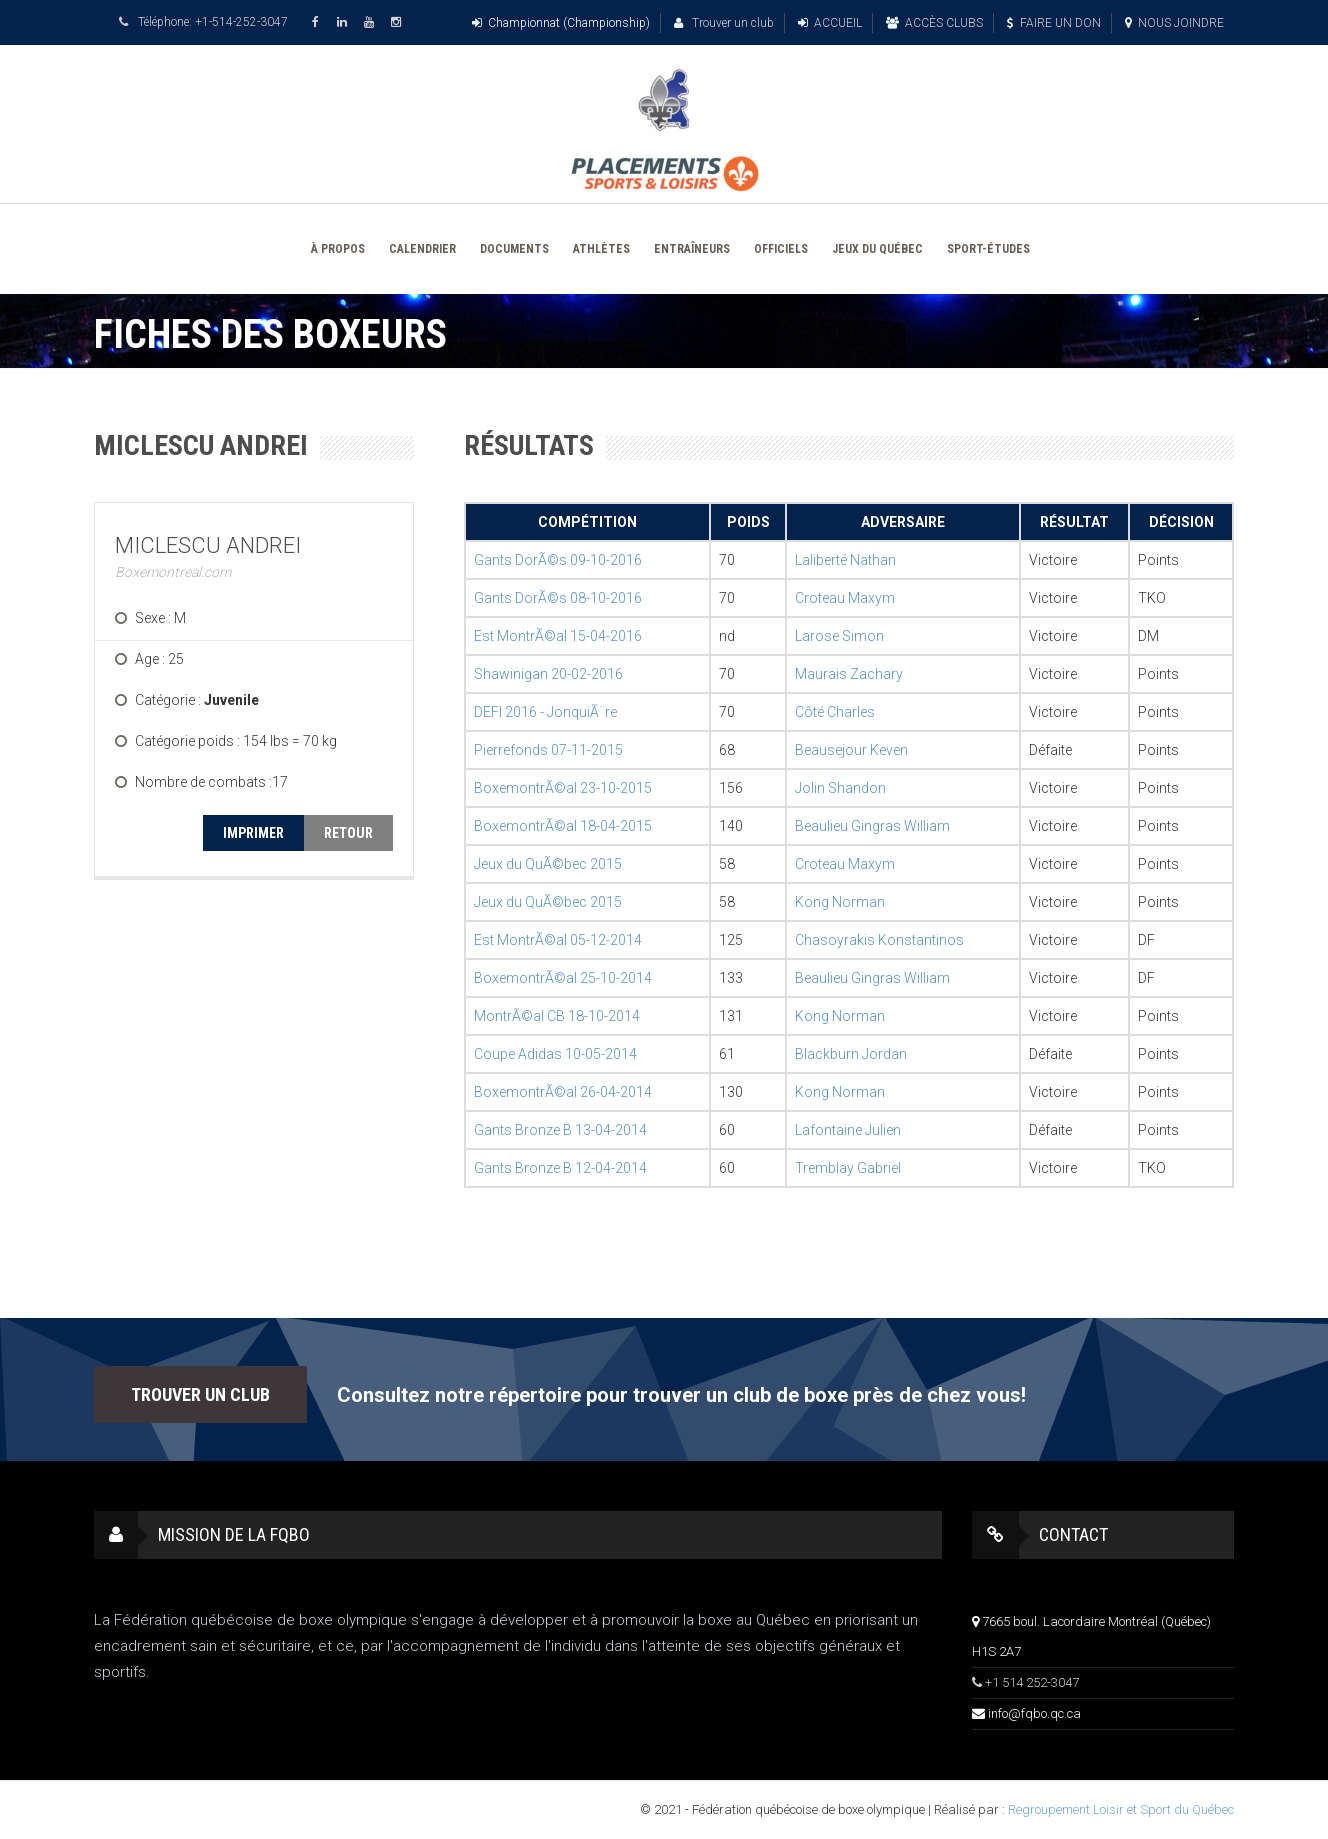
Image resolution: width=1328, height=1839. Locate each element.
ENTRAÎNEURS (692, 249)
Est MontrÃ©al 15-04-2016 (558, 636)
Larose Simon (839, 636)
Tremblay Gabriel (848, 1168)
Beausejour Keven (851, 750)
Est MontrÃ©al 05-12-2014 (558, 940)
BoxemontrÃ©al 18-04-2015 (563, 826)
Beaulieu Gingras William (872, 826)
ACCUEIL (830, 23)
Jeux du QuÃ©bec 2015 (548, 864)
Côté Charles (835, 712)
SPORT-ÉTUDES (988, 249)
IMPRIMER (253, 833)
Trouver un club (724, 23)
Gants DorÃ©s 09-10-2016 (558, 560)
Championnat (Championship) (561, 23)
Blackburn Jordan (851, 1054)
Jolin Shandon (840, 788)
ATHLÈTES (601, 249)
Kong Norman (840, 902)
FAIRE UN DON (1054, 23)
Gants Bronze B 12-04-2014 (560, 1168)
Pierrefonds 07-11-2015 (548, 750)
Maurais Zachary (849, 674)
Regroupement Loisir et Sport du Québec (1121, 1809)
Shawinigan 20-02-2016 (548, 674)
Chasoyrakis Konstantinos (879, 940)
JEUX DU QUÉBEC (877, 249)
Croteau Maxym (845, 598)
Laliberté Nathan (845, 560)
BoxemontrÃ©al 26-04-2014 (563, 1092)
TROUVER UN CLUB (200, 1394)
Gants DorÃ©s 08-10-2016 (558, 598)
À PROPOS (338, 249)
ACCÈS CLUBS (934, 23)
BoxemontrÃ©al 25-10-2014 (563, 978)
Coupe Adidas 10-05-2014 (555, 1054)
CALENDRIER (422, 249)
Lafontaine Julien (848, 1130)
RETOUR (348, 833)
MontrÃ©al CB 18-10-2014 (557, 1016)
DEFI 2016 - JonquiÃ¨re (545, 712)
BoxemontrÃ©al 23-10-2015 (563, 788)
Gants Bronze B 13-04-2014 (560, 1130)
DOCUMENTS (514, 249)
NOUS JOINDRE (1174, 23)
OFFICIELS (781, 249)
